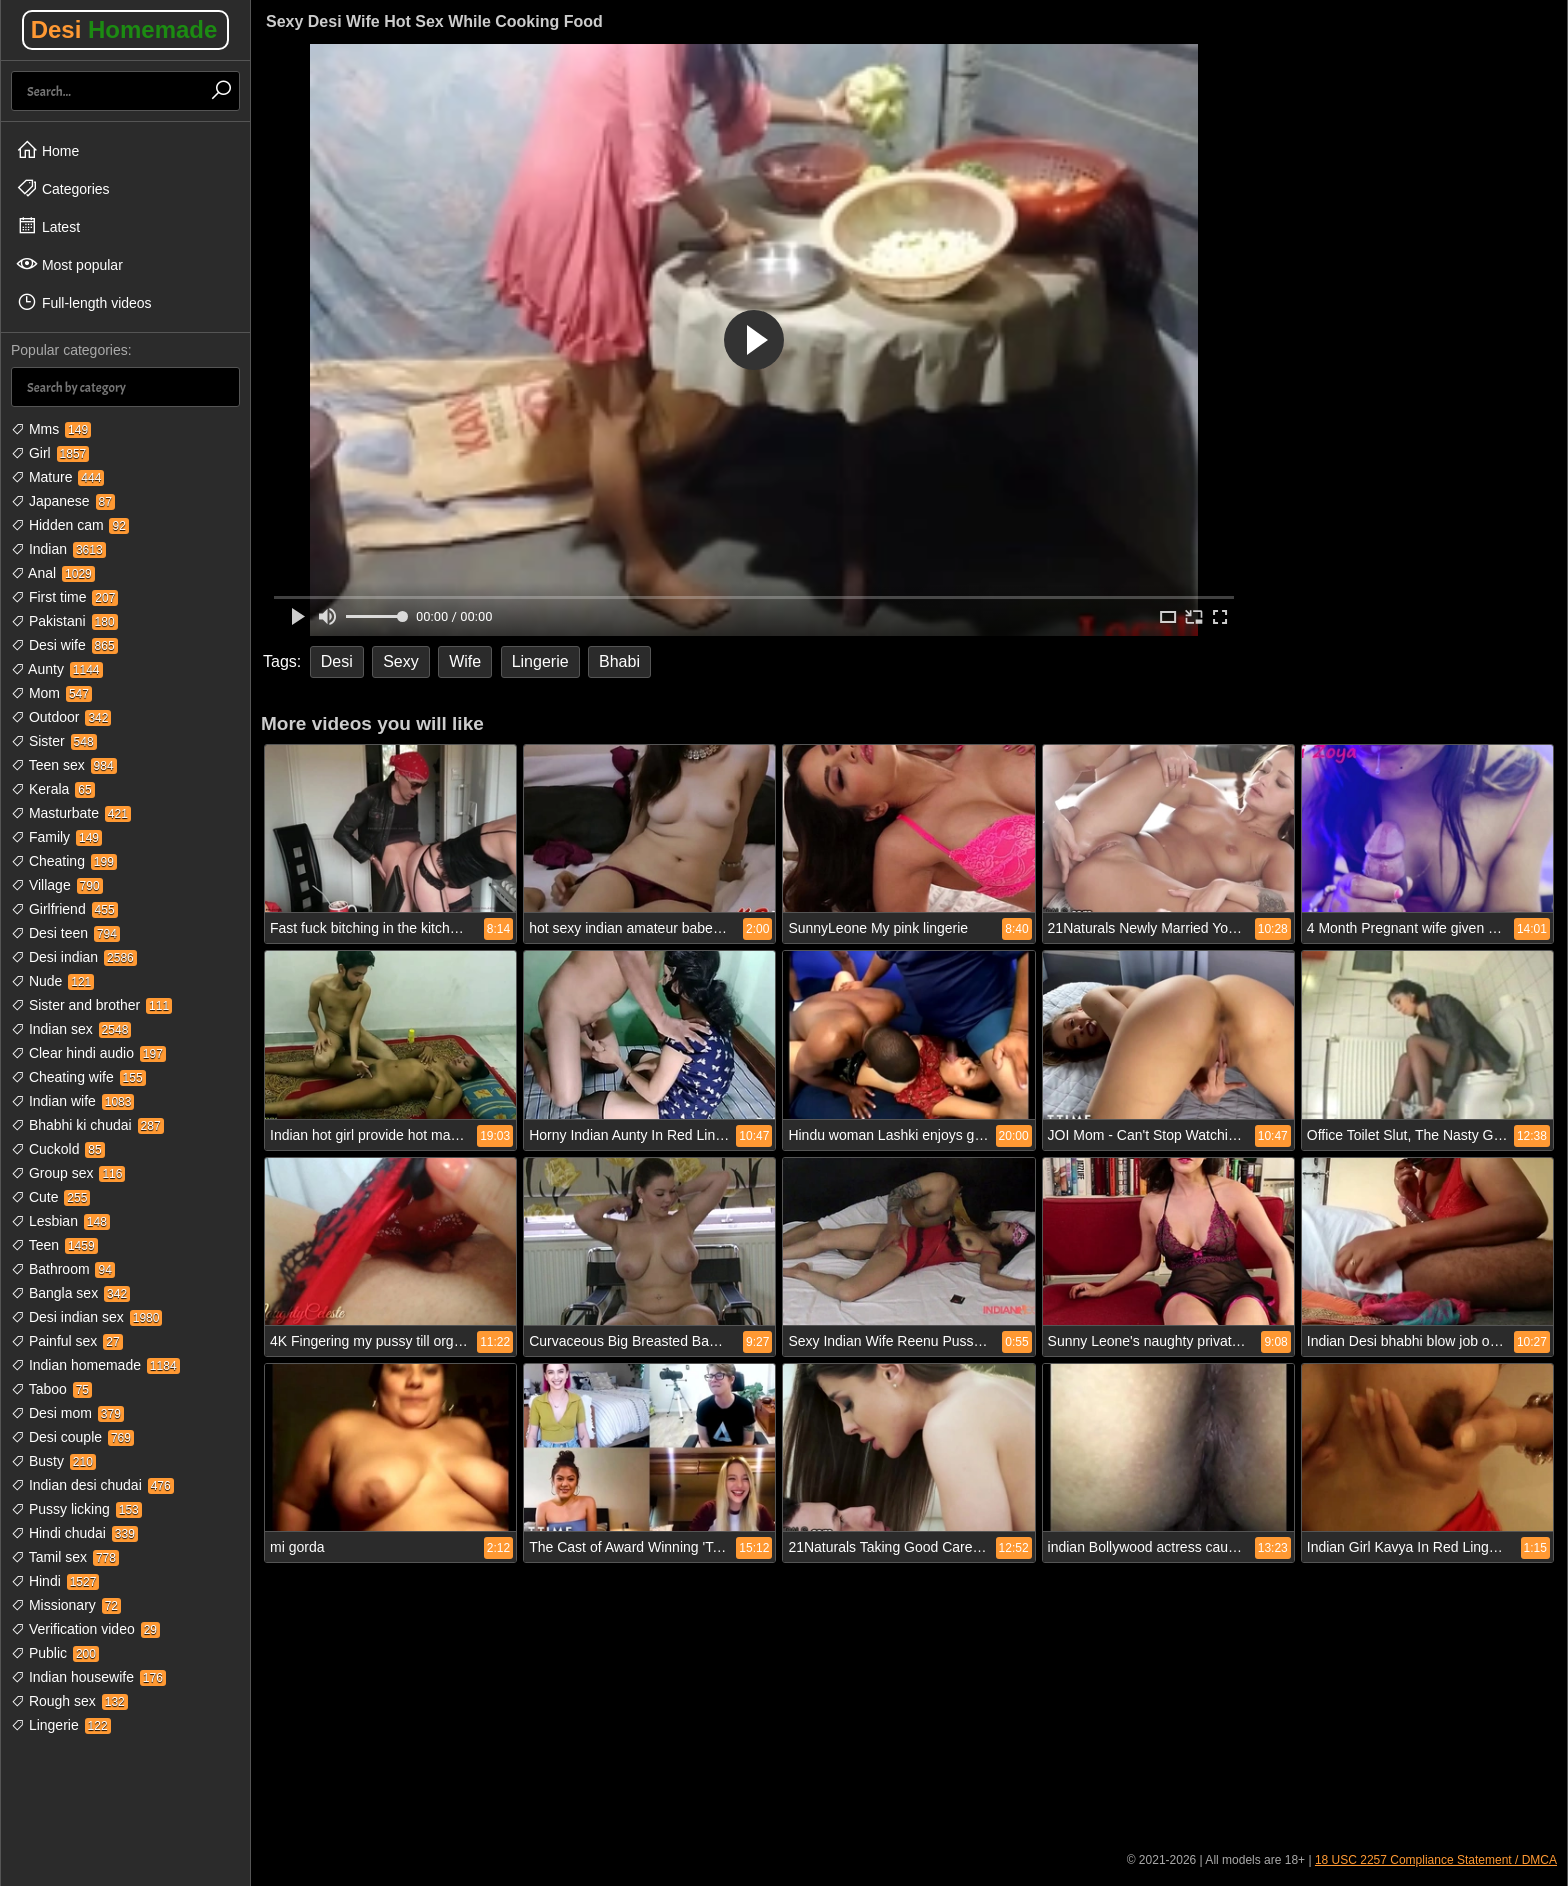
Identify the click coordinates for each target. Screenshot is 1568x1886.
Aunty (57, 669)
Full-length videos (84, 302)
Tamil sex (65, 1557)
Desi (124, 29)
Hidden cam (70, 525)
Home (47, 150)
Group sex (68, 1173)
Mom (51, 693)
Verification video (85, 1629)
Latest (48, 226)
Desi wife (64, 645)
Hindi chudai (74, 1533)
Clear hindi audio (88, 1053)
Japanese (63, 501)
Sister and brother (91, 1005)
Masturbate (71, 813)
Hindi (55, 1581)
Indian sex (71, 1029)
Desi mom (67, 1413)
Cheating (64, 861)
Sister (54, 741)
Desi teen (65, 933)
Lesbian (60, 1221)
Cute (50, 1197)
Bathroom (63, 1269)
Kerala (53, 789)
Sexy (401, 661)
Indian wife (72, 1101)
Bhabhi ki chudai (87, 1125)
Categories (63, 188)
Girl (50, 453)
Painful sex (67, 1341)
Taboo (51, 1389)
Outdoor (61, 717)
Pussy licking (76, 1509)
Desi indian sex (86, 1317)
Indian (58, 549)
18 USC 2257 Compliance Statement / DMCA (1436, 1860)
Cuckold (58, 1149)
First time (64, 597)
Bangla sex (70, 1293)
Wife (465, 661)
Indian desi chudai (92, 1485)
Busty (53, 1461)
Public (55, 1653)
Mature (57, 477)
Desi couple (72, 1437)
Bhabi (619, 661)
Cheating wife (78, 1077)
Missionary (66, 1605)
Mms (51, 429)
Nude (52, 981)
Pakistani (64, 621)
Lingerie (61, 1725)
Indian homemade (95, 1365)
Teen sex (64, 765)
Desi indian (74, 957)
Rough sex (69, 1701)
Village (57, 885)
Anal (53, 573)
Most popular (69, 264)
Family (56, 837)
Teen (54, 1245)
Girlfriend (64, 909)
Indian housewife (88, 1677)
